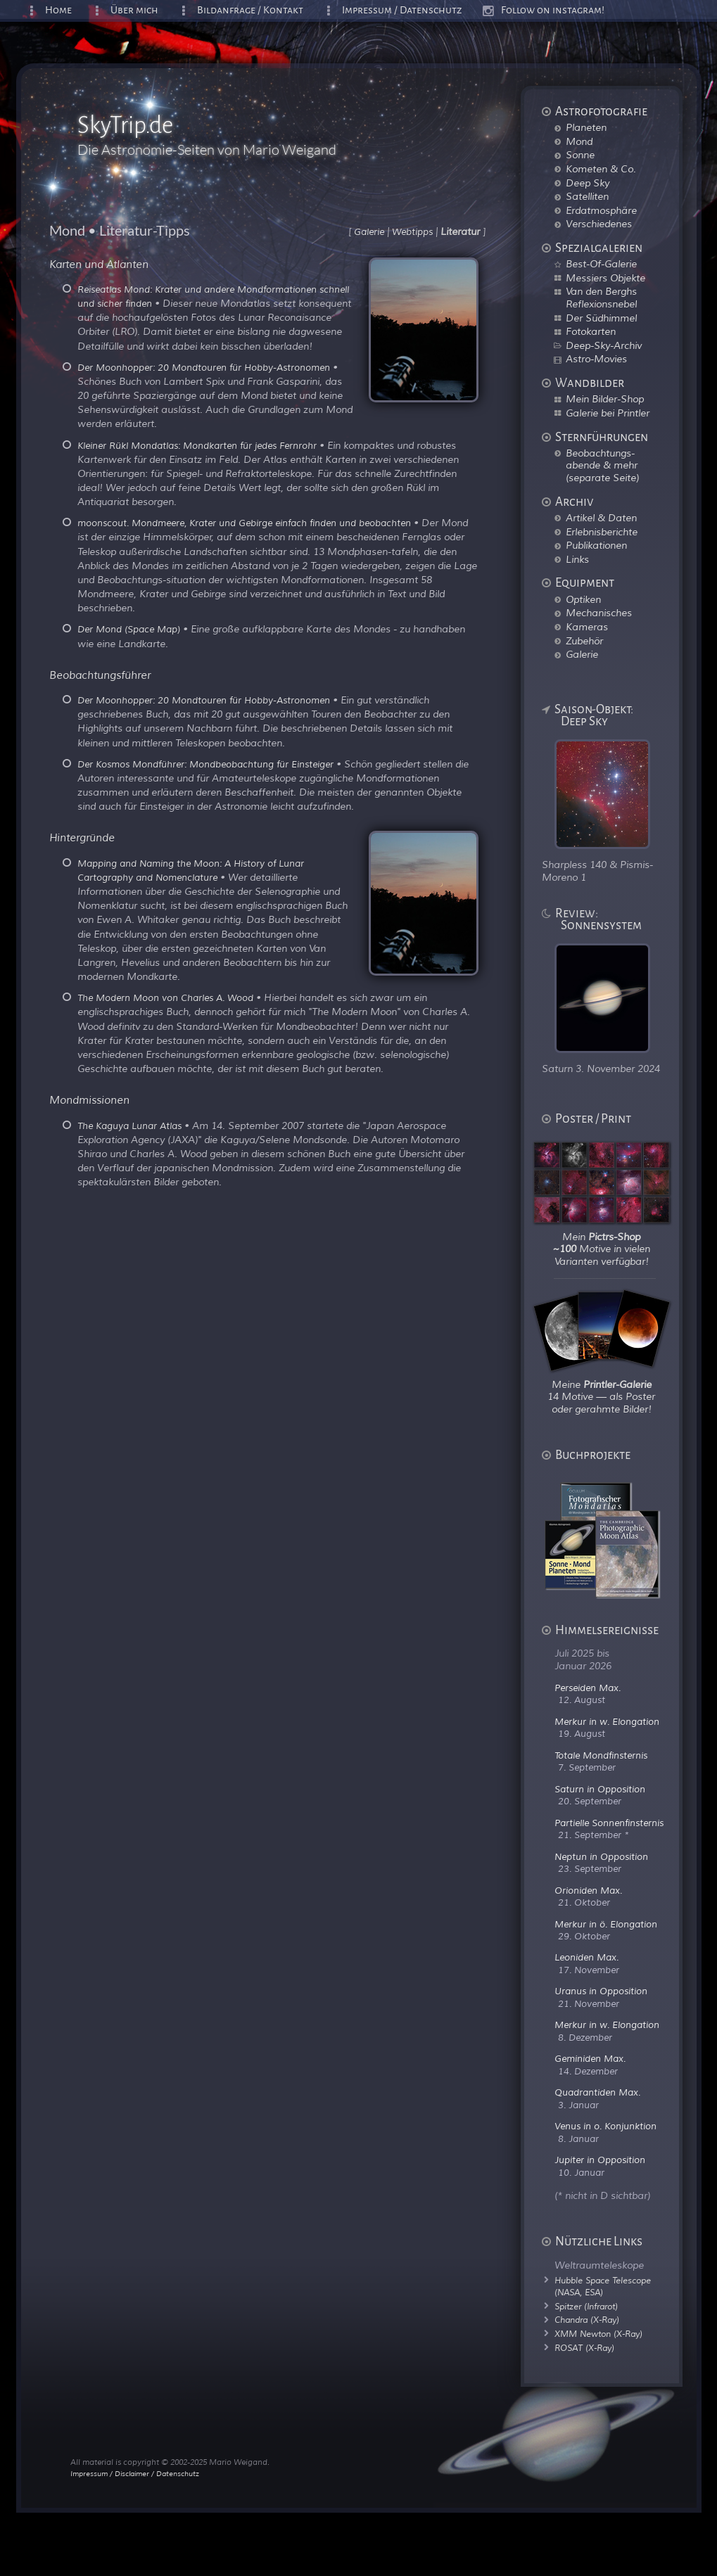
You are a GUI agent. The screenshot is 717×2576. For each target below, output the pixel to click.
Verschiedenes (599, 223)
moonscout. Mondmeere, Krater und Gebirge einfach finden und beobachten (244, 523)
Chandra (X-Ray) (586, 2320)
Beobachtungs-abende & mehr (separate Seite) (602, 465)
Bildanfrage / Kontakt (250, 10)
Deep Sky (587, 183)
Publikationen (596, 545)
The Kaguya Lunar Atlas (129, 1126)
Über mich (134, 10)
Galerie (582, 654)
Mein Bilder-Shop (605, 399)
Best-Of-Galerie (601, 263)
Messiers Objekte (605, 278)
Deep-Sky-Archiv (604, 345)
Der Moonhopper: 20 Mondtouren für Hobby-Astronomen (203, 368)
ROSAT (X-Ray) (584, 2348)
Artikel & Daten (601, 517)
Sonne (580, 154)
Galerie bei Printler (607, 413)
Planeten (586, 127)
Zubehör (584, 641)
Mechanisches (599, 612)
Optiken (583, 599)
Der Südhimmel (601, 318)
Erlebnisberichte (601, 531)
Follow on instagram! (552, 10)
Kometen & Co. (601, 168)
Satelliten (587, 196)
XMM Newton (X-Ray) (598, 2334)
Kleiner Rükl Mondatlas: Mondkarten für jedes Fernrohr (197, 446)
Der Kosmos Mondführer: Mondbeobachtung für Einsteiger (205, 764)
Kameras (587, 626)
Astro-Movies (596, 358)
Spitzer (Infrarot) (586, 2307)
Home (58, 10)
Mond (579, 141)
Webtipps (412, 232)
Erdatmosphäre (601, 210)
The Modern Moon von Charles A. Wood (165, 998)
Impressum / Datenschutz (402, 10)
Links (577, 559)
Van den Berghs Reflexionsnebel (601, 297)
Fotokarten (591, 331)
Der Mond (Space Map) (128, 629)
